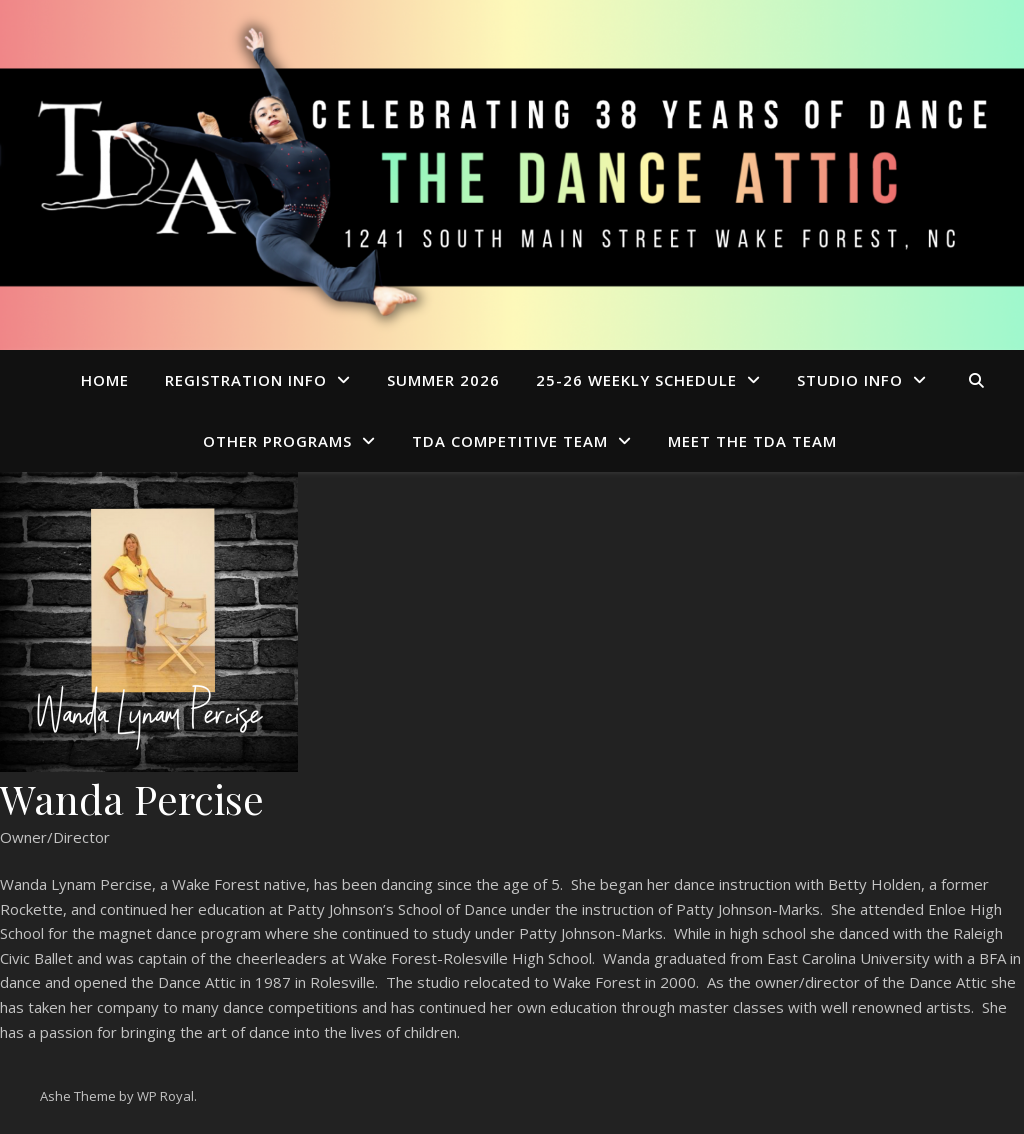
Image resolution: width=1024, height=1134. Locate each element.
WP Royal (165, 1096)
